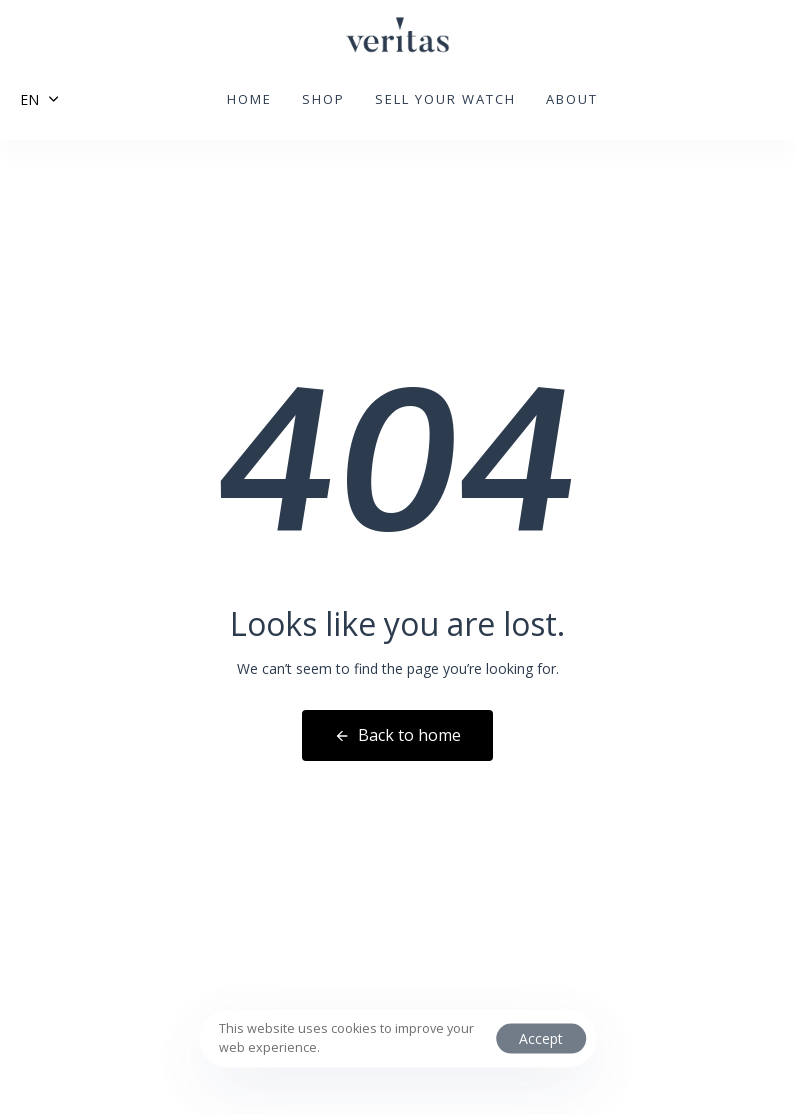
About (572, 99)
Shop (323, 99)
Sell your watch (445, 99)
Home (249, 99)
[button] (39, 99)
